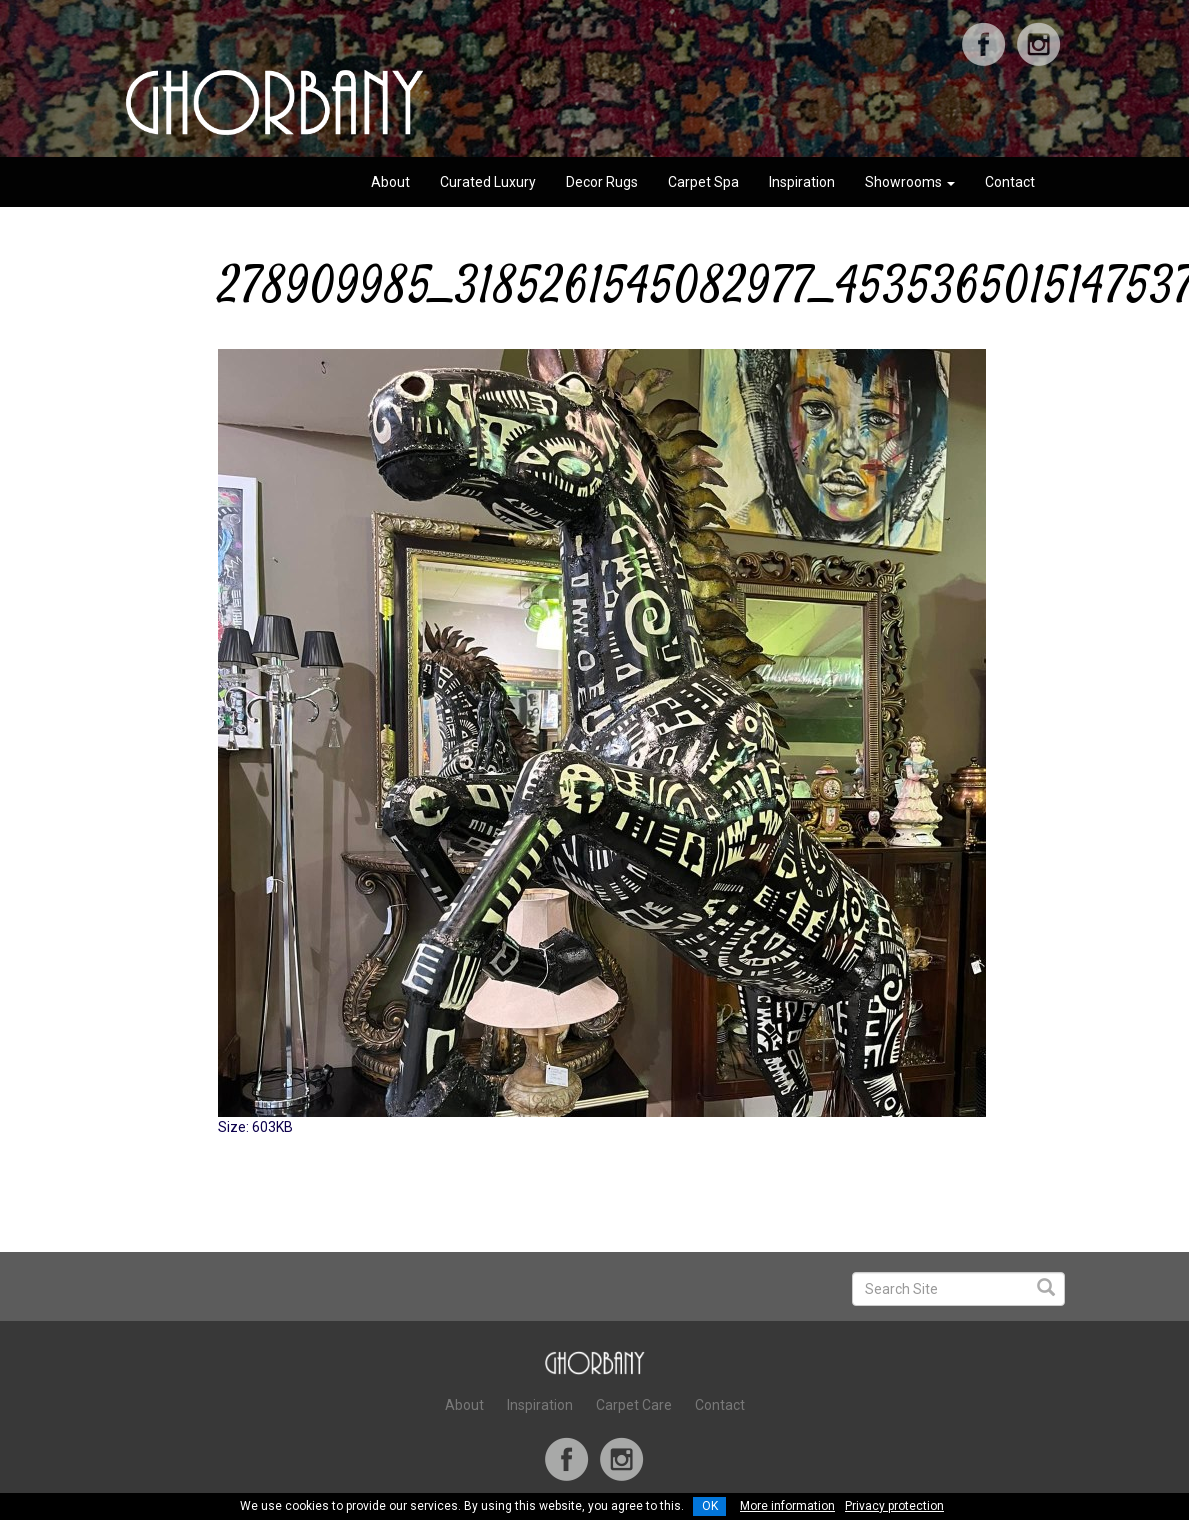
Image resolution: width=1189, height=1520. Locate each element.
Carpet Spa (703, 182)
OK (710, 1506)
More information (787, 1506)
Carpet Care (634, 1405)
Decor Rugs (602, 182)
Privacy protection (894, 1506)
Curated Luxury (488, 182)
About (390, 182)
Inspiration (802, 182)
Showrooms (910, 182)
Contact (1010, 182)
